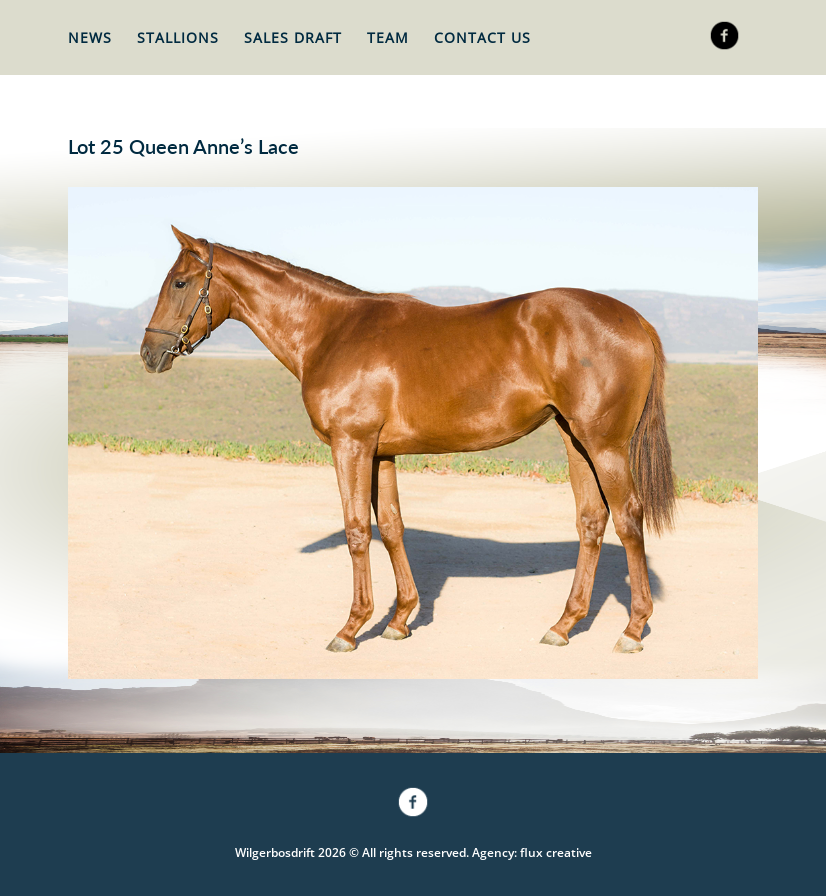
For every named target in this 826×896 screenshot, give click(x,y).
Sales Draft (293, 37)
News (90, 37)
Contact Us (482, 37)
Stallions (178, 37)
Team (388, 37)
